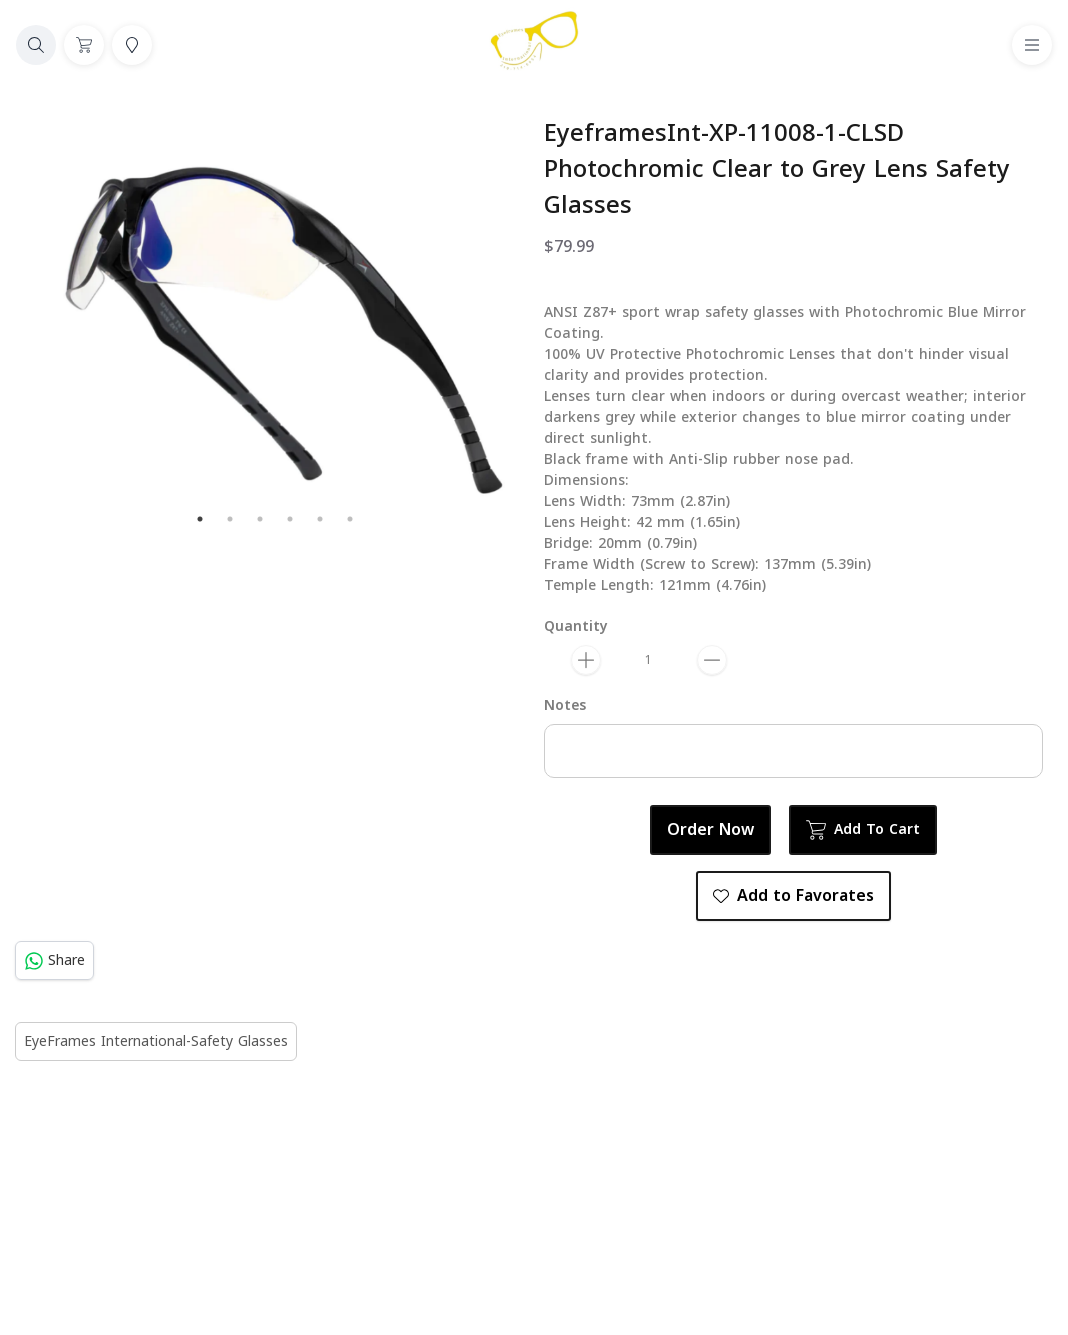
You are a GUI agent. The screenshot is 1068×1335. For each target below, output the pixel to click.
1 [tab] (200, 519)
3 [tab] (260, 519)
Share (54, 960)
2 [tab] (230, 519)
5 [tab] (320, 519)
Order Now (710, 830)
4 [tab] (290, 519)
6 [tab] (350, 519)
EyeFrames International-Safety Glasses (156, 1041)
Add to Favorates (793, 896)
